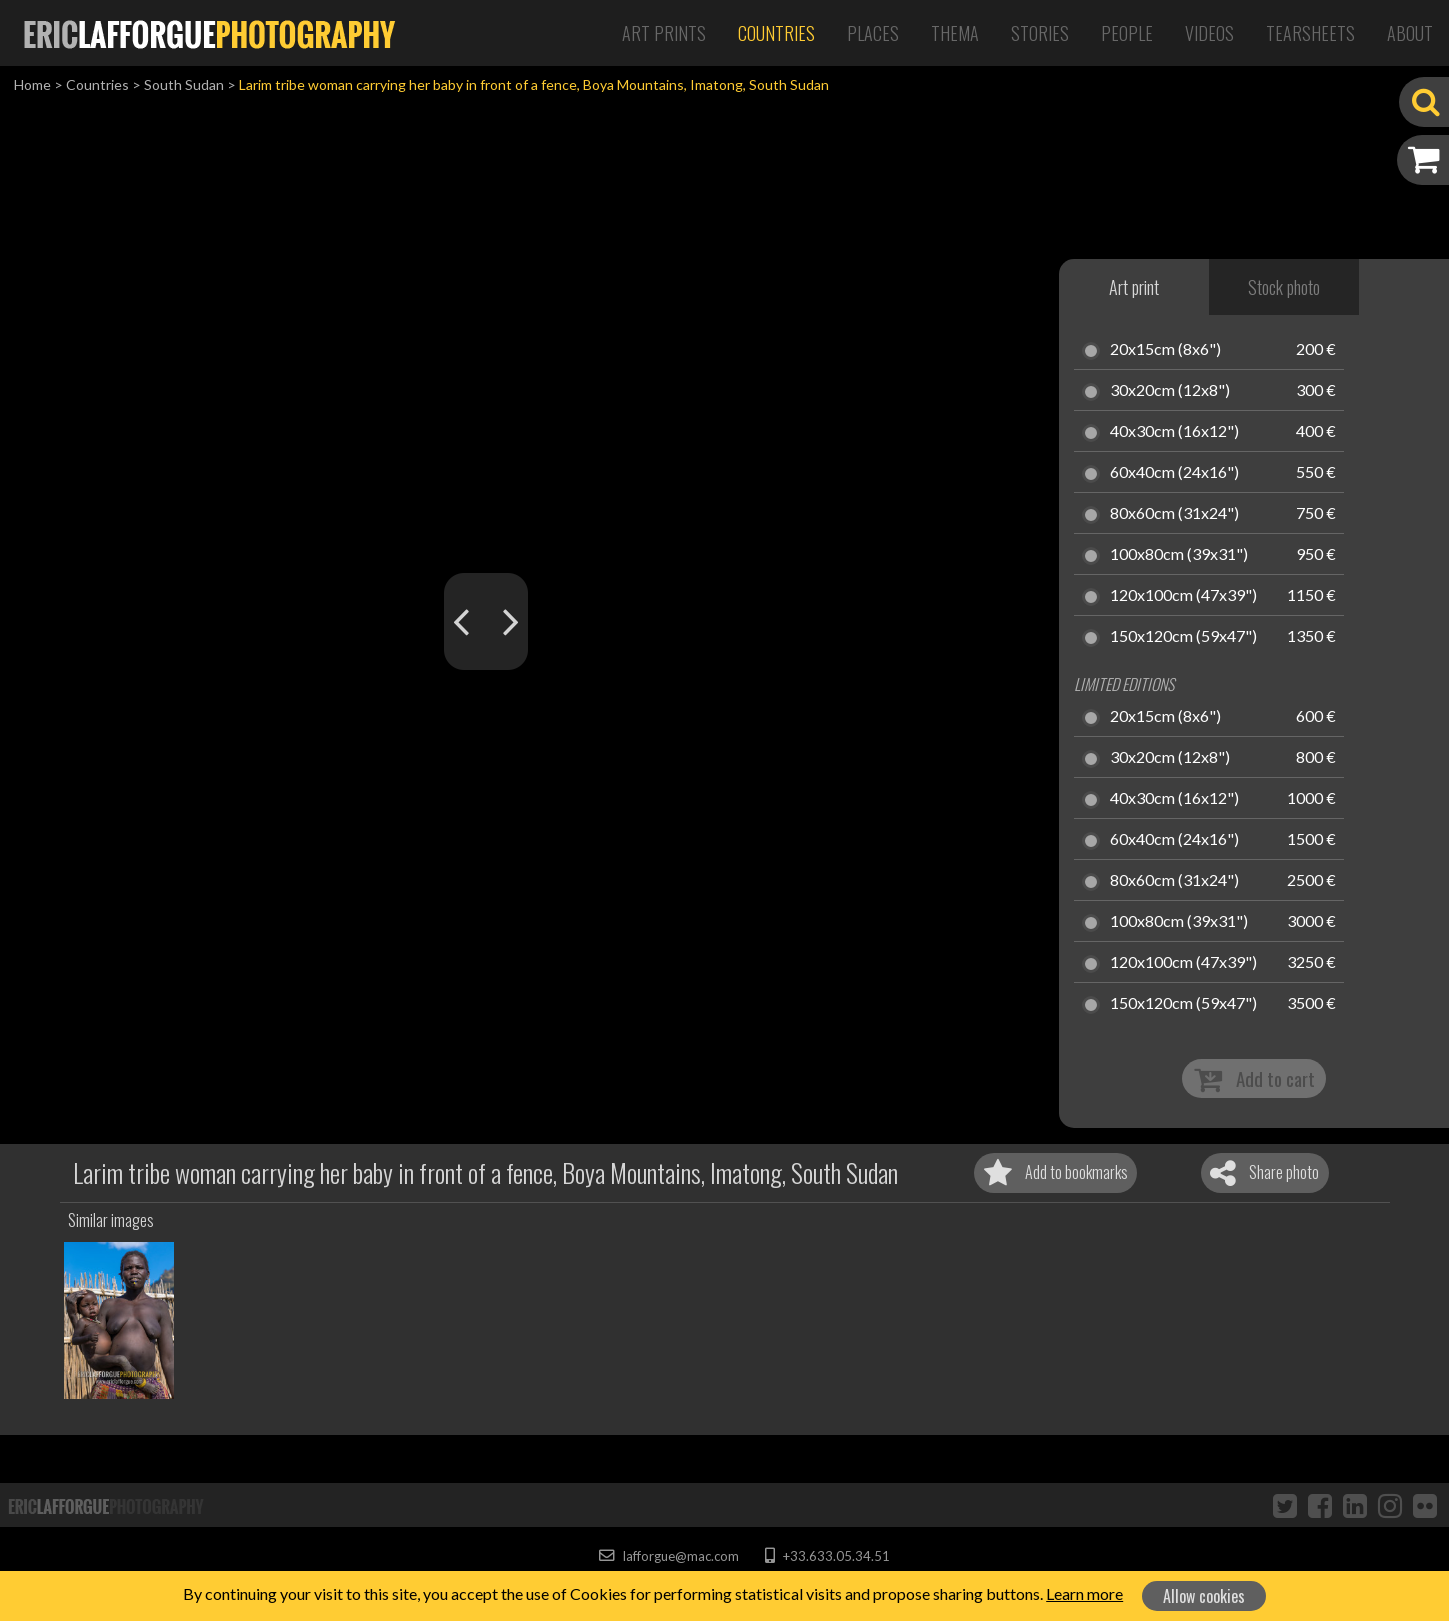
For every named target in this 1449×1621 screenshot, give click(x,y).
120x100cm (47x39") (1183, 596)
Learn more (1084, 1593)
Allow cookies (1204, 1596)
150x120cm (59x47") (1183, 637)
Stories (1040, 33)
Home (32, 84)
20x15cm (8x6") (1165, 350)
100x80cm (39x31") (1179, 555)
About (1410, 33)
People (1127, 33)
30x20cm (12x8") (1170, 391)
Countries (776, 33)
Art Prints (664, 33)
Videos (1209, 33)
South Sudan (184, 84)
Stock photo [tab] (1284, 287)
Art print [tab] (1134, 287)
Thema (955, 33)
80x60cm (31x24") (1174, 514)
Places (873, 33)
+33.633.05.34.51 (827, 1556)
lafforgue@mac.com (669, 1556)
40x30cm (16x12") (1174, 432)
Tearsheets (1310, 33)
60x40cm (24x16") (1174, 473)
